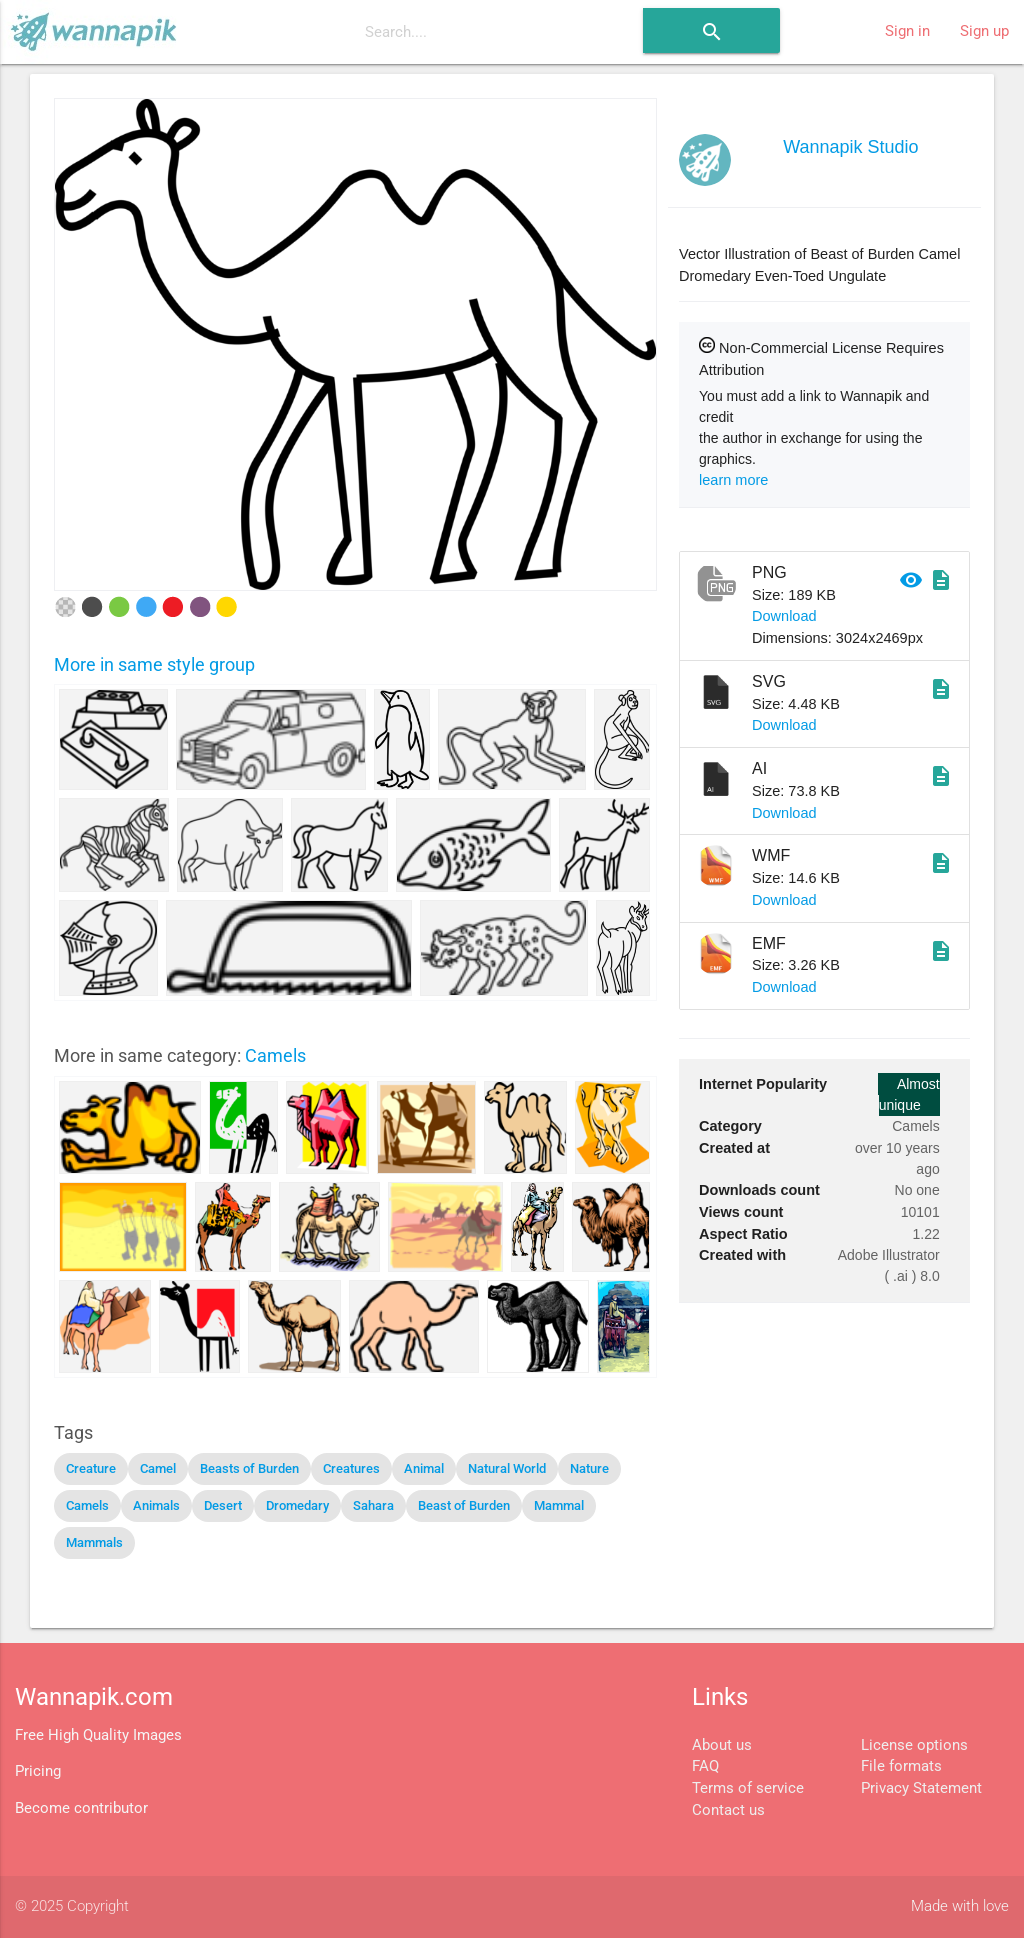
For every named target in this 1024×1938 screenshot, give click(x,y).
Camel (158, 1468)
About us (722, 1745)
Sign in (907, 31)
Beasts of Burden (249, 1468)
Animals (156, 1505)
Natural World (507, 1468)
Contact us (728, 1810)
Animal (424, 1468)
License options (914, 1745)
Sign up (984, 31)
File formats (901, 1766)
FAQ (705, 1766)
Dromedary (297, 1505)
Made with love (960, 1906)
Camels (275, 1055)
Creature (91, 1468)
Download (784, 616)
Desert (223, 1505)
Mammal (559, 1505)
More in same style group (154, 664)
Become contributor (81, 1808)
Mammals (94, 1542)
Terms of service (748, 1788)
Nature (589, 1468)
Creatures (351, 1468)
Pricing (38, 1771)
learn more (733, 480)
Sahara (373, 1505)
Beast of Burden (464, 1505)
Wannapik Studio (850, 147)
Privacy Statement (921, 1788)
